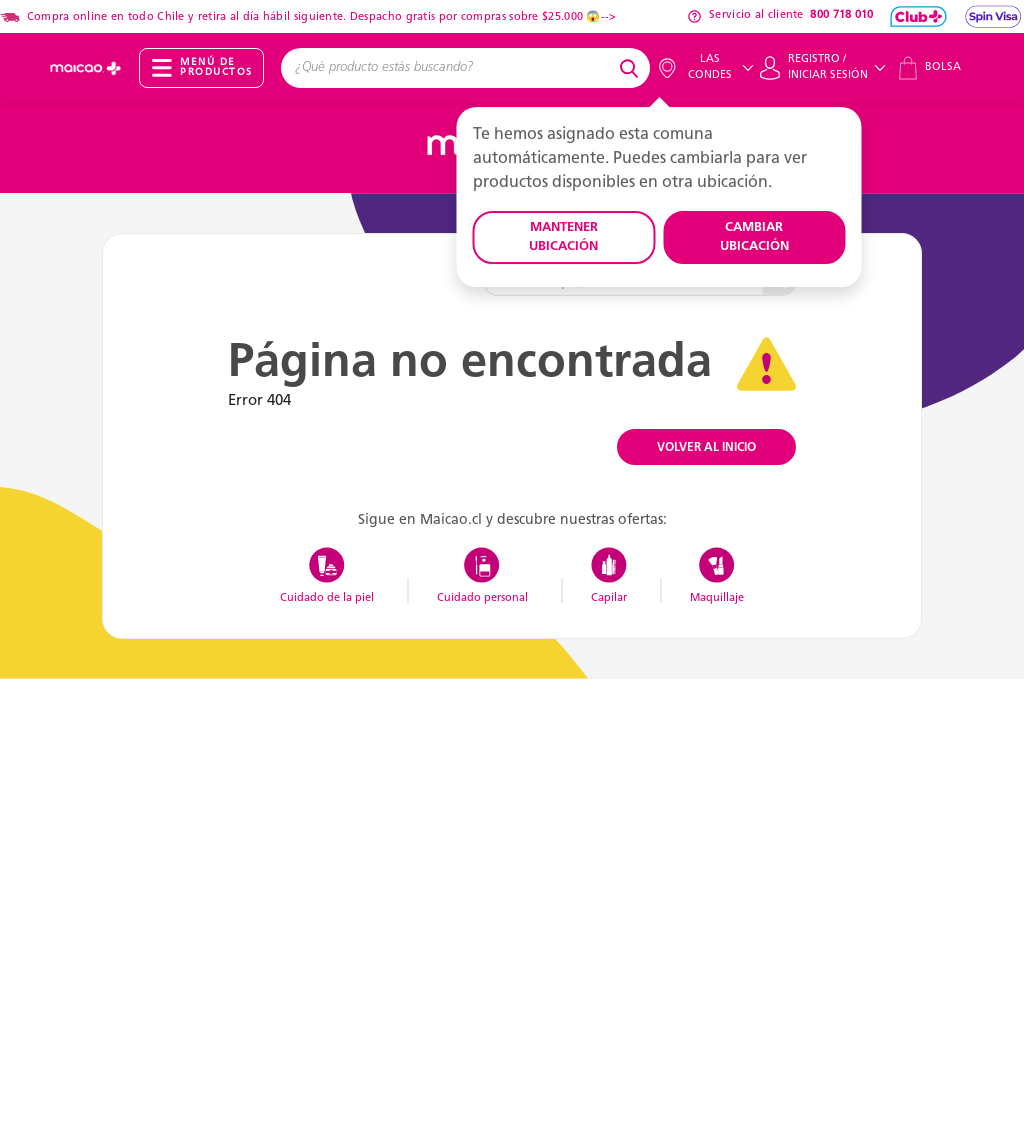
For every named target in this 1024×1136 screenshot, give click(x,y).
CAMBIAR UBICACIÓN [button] (754, 237)
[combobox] (447, 68)
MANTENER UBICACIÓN (563, 237)
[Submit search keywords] (632, 68)
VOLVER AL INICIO (706, 448)
